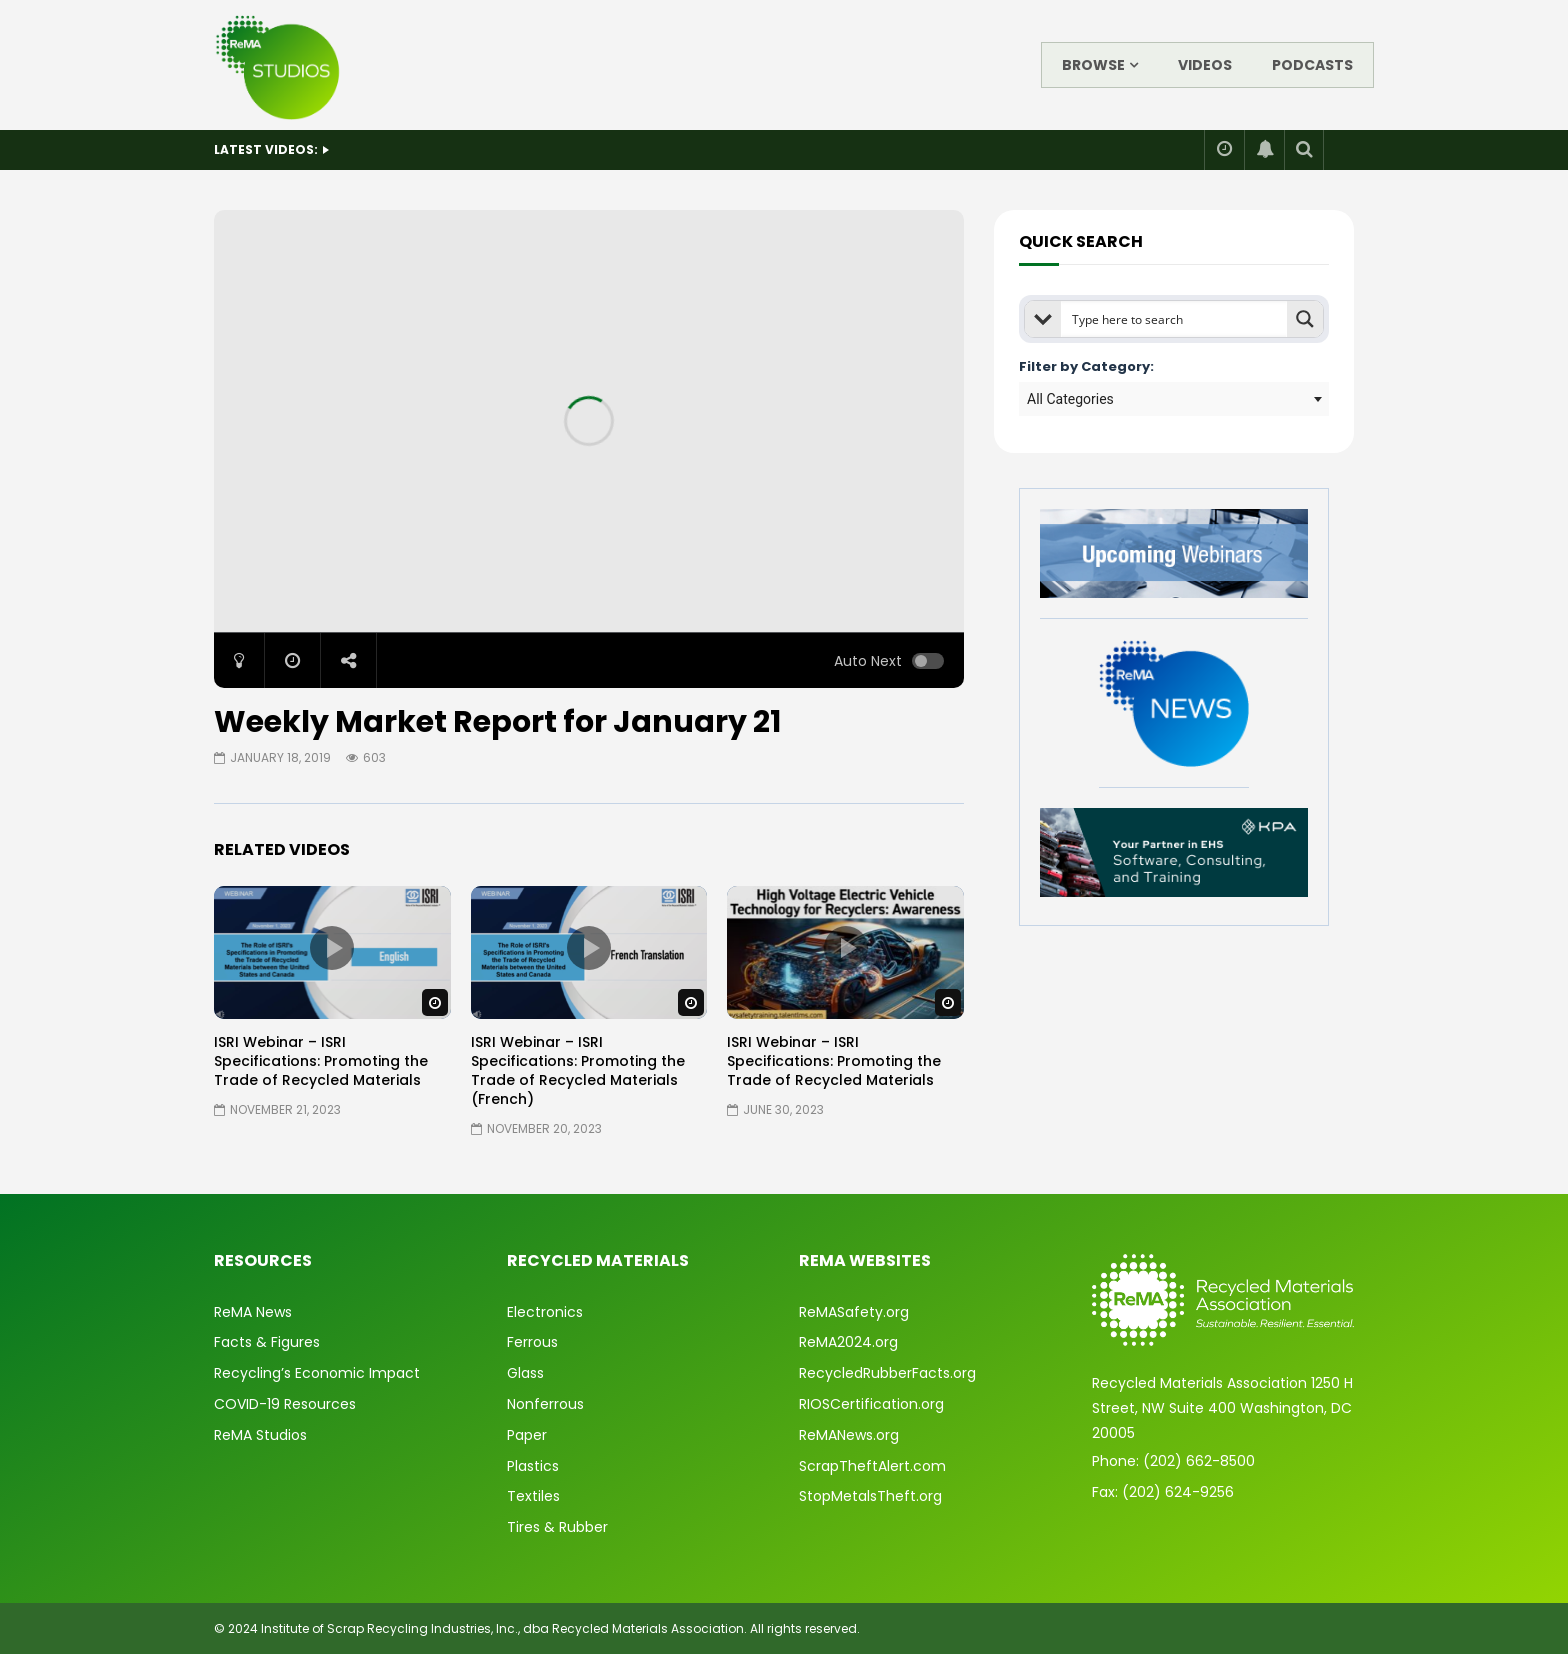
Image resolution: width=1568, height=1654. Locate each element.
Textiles (533, 1496)
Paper (527, 1435)
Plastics (533, 1466)
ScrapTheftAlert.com (872, 1466)
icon (332, 948)
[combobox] (1174, 399)
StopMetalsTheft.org (870, 1496)
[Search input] (1175, 319)
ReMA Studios (260, 1435)
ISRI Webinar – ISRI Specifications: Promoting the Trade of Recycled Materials (321, 1061)
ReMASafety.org (854, 1312)
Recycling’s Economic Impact (317, 1373)
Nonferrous (545, 1404)
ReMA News (253, 1312)
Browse (1093, 65)
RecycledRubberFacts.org (887, 1373)
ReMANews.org (849, 1435)
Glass (525, 1373)
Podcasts (1312, 65)
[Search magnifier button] (1305, 319)
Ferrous (532, 1342)
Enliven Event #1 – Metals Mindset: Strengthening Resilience (521, 149)
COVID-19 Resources (285, 1404)
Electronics (545, 1312)
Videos (1205, 65)
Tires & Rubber (557, 1527)
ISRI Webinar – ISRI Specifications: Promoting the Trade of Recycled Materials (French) (578, 1070)
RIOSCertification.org (871, 1404)
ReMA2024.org (848, 1342)
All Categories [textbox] (1070, 399)
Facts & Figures (267, 1342)
